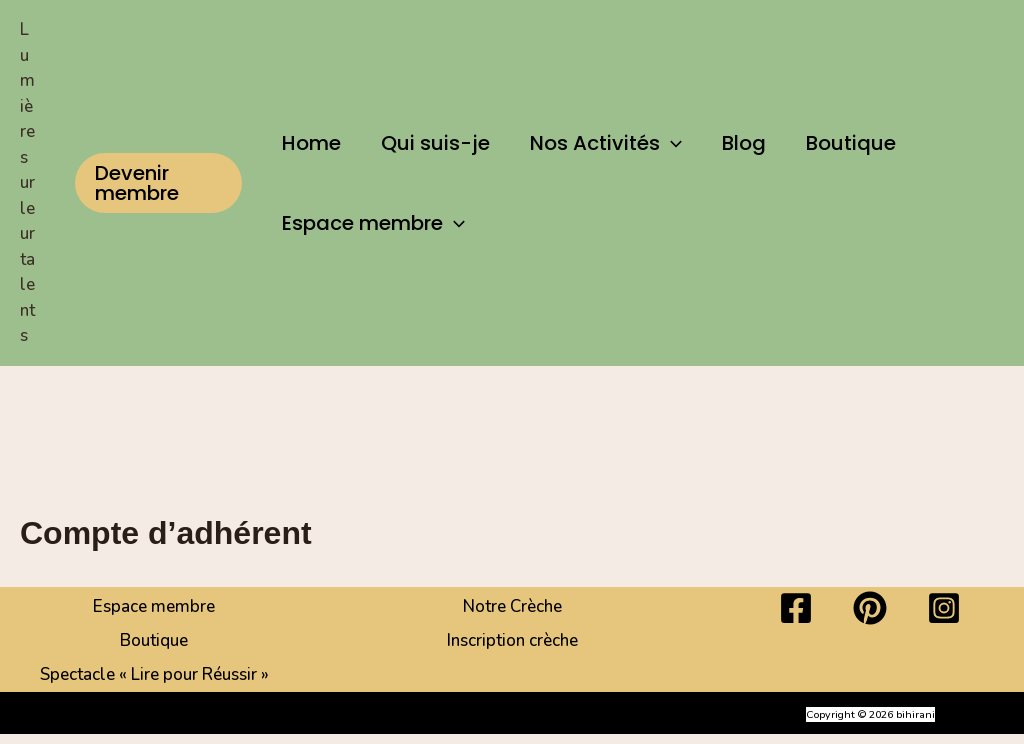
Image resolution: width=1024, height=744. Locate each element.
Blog (744, 143)
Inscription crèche (512, 640)
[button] (158, 183)
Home (311, 143)
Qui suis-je (435, 143)
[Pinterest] (870, 608)
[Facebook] (796, 608)
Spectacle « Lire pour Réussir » (154, 674)
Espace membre (373, 223)
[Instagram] (944, 608)
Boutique (851, 143)
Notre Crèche (512, 606)
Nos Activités (606, 143)
